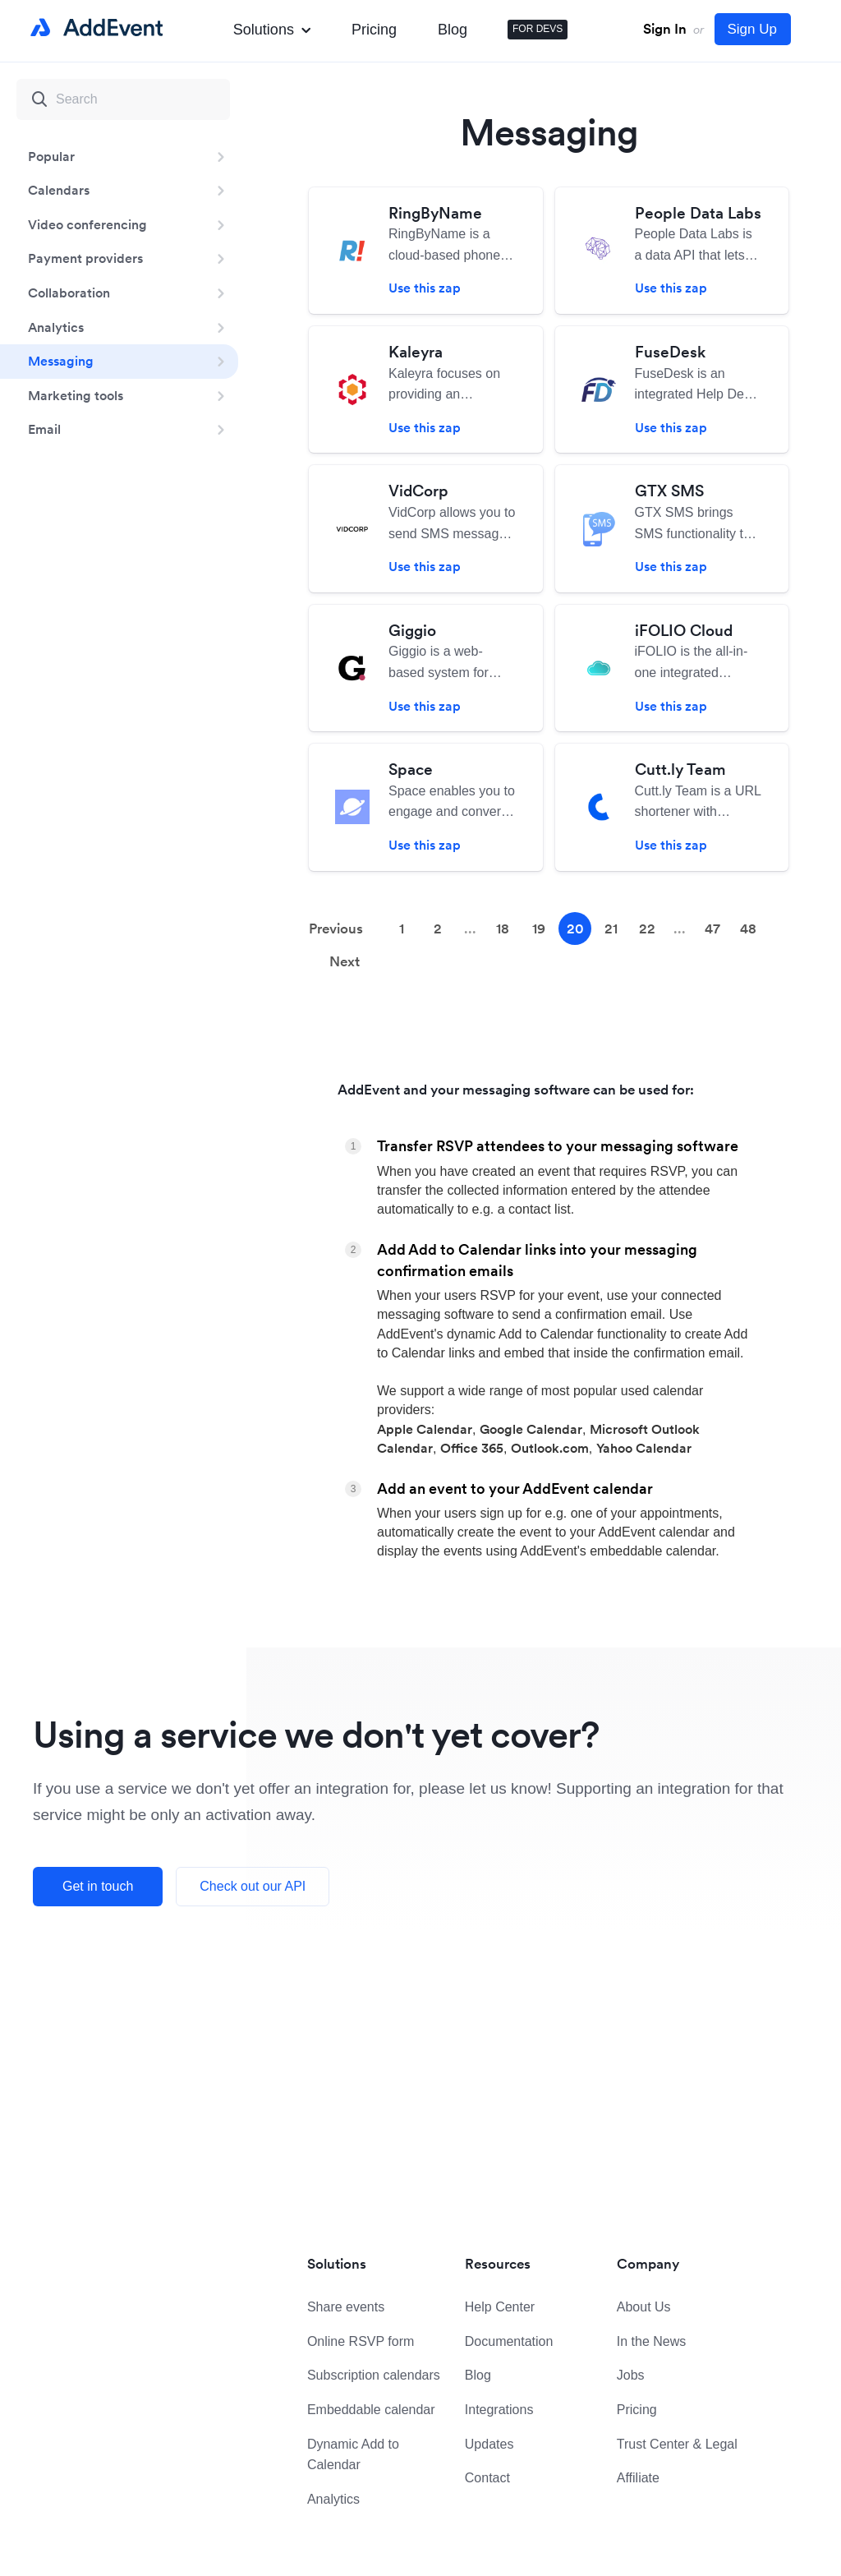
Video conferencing (87, 224)
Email (44, 429)
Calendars (59, 190)
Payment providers (85, 258)
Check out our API (253, 1886)
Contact (487, 2478)
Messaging (61, 361)
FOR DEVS (537, 29)
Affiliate (638, 2478)
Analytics (56, 327)
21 (611, 928)
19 (538, 928)
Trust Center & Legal (677, 2444)
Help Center (500, 2307)
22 (647, 928)
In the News (651, 2341)
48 (748, 928)
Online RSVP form (360, 2341)
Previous (336, 928)
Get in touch (97, 1886)
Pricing (374, 29)
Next (344, 961)
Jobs (631, 2375)
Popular (51, 156)
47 (712, 928)
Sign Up (752, 29)
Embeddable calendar (371, 2410)
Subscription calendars (373, 2375)
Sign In (665, 29)
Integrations (499, 2410)
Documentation (509, 2341)
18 (502, 928)
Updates (489, 2444)
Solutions (271, 29)
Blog (452, 29)
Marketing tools (75, 395)
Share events (345, 2307)
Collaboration (69, 292)
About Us (644, 2307)
